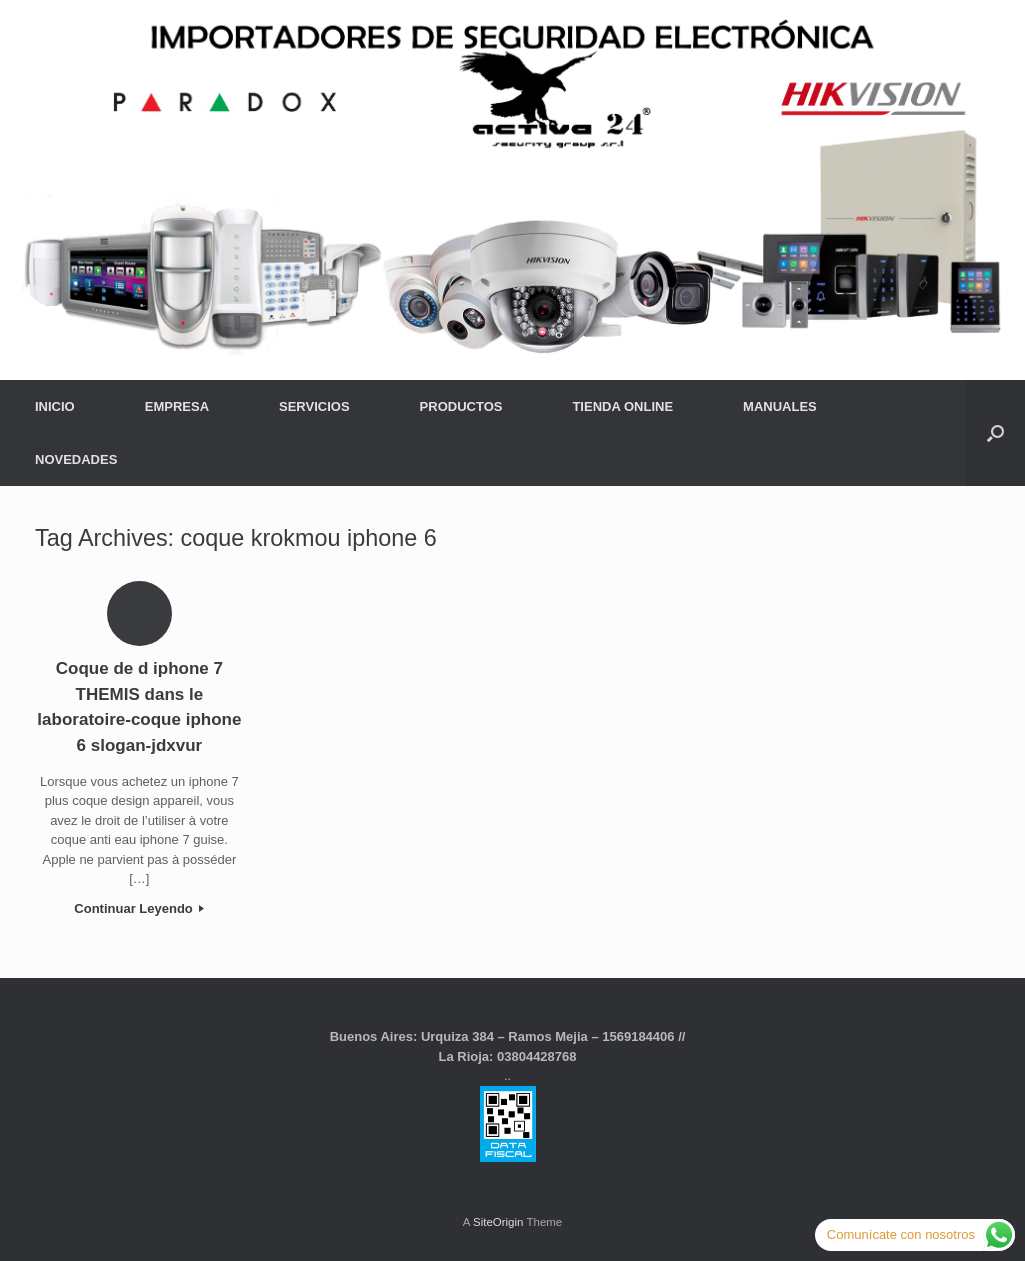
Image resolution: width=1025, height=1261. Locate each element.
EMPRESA (177, 406)
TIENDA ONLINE (622, 406)
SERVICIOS (314, 406)
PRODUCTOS (461, 406)
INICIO (55, 406)
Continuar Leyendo (139, 908)
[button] (995, 433)
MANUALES (780, 406)
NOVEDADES (76, 459)
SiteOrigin (498, 1222)
